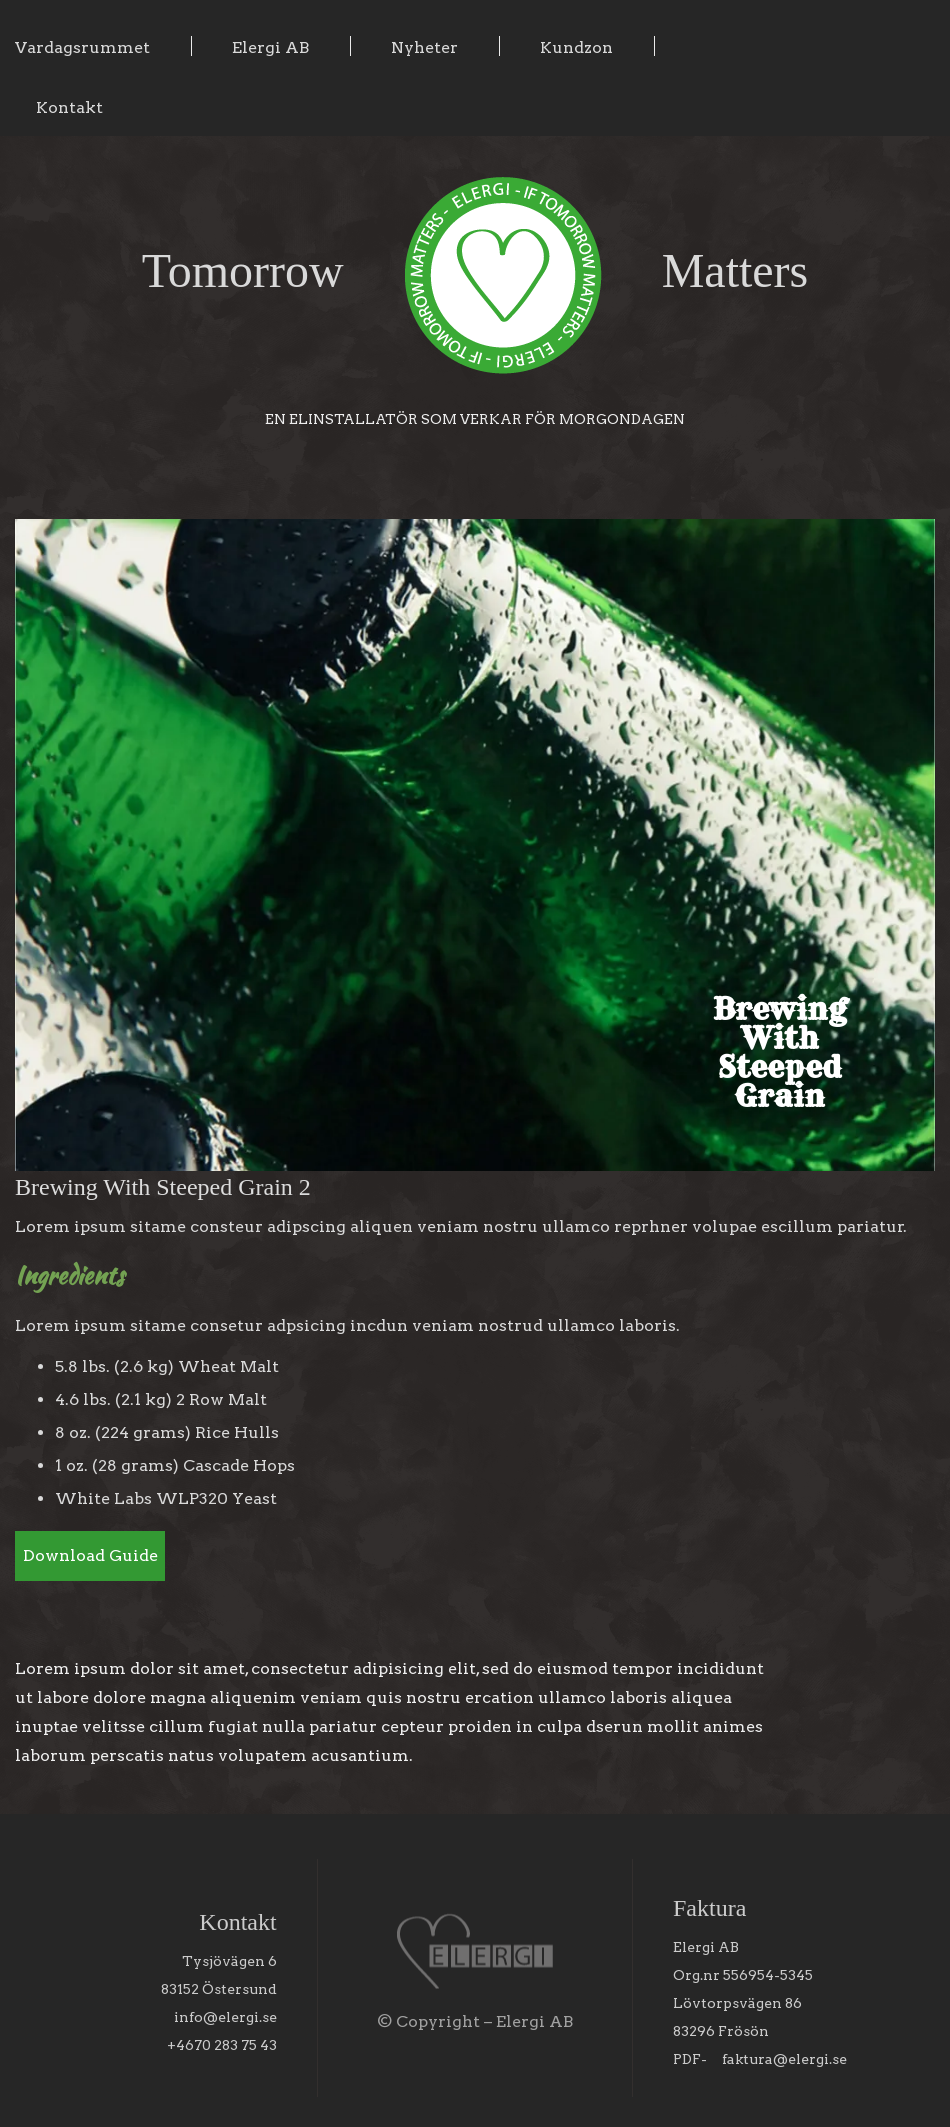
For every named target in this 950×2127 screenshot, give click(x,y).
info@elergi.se (225, 2017)
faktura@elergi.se (784, 2059)
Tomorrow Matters (475, 270)
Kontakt (69, 107)
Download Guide (90, 1555)
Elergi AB (270, 47)
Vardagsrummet (82, 47)
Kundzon (576, 47)
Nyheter (424, 47)
